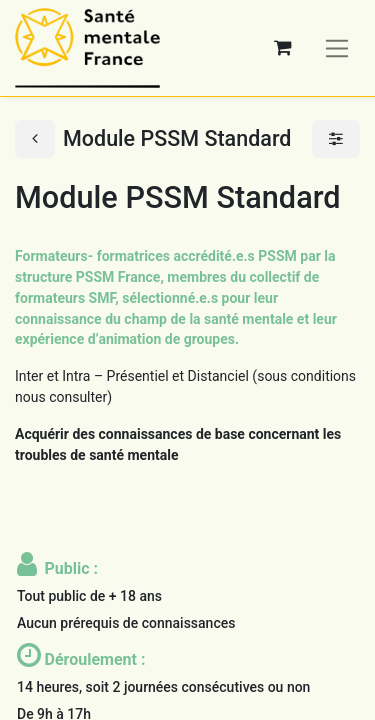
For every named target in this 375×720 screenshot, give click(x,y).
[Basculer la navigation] (337, 47)
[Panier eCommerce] (283, 48)
